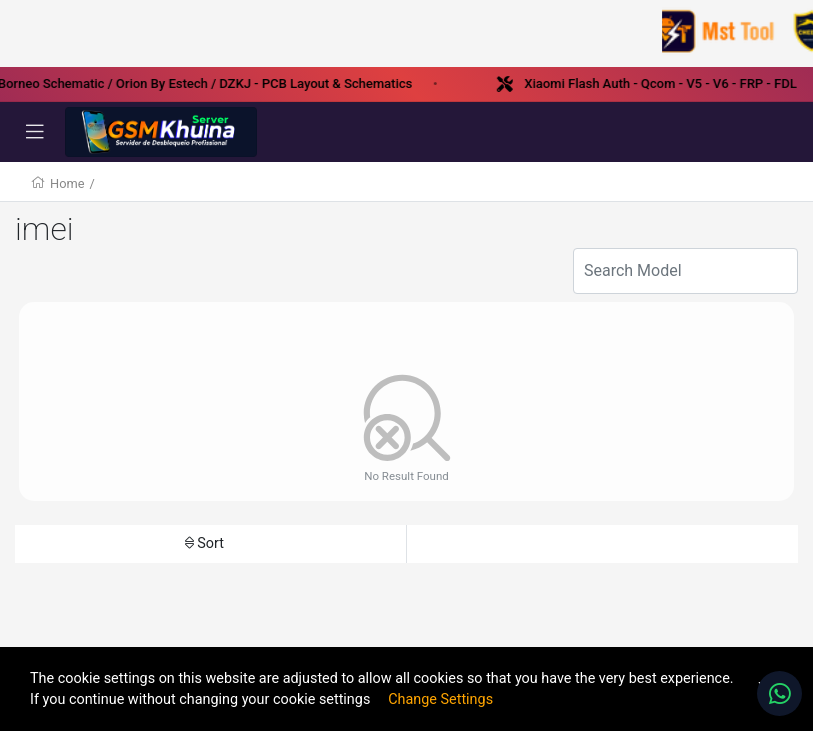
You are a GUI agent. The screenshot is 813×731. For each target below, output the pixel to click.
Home (67, 183)
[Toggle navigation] (35, 132)
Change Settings (440, 699)
